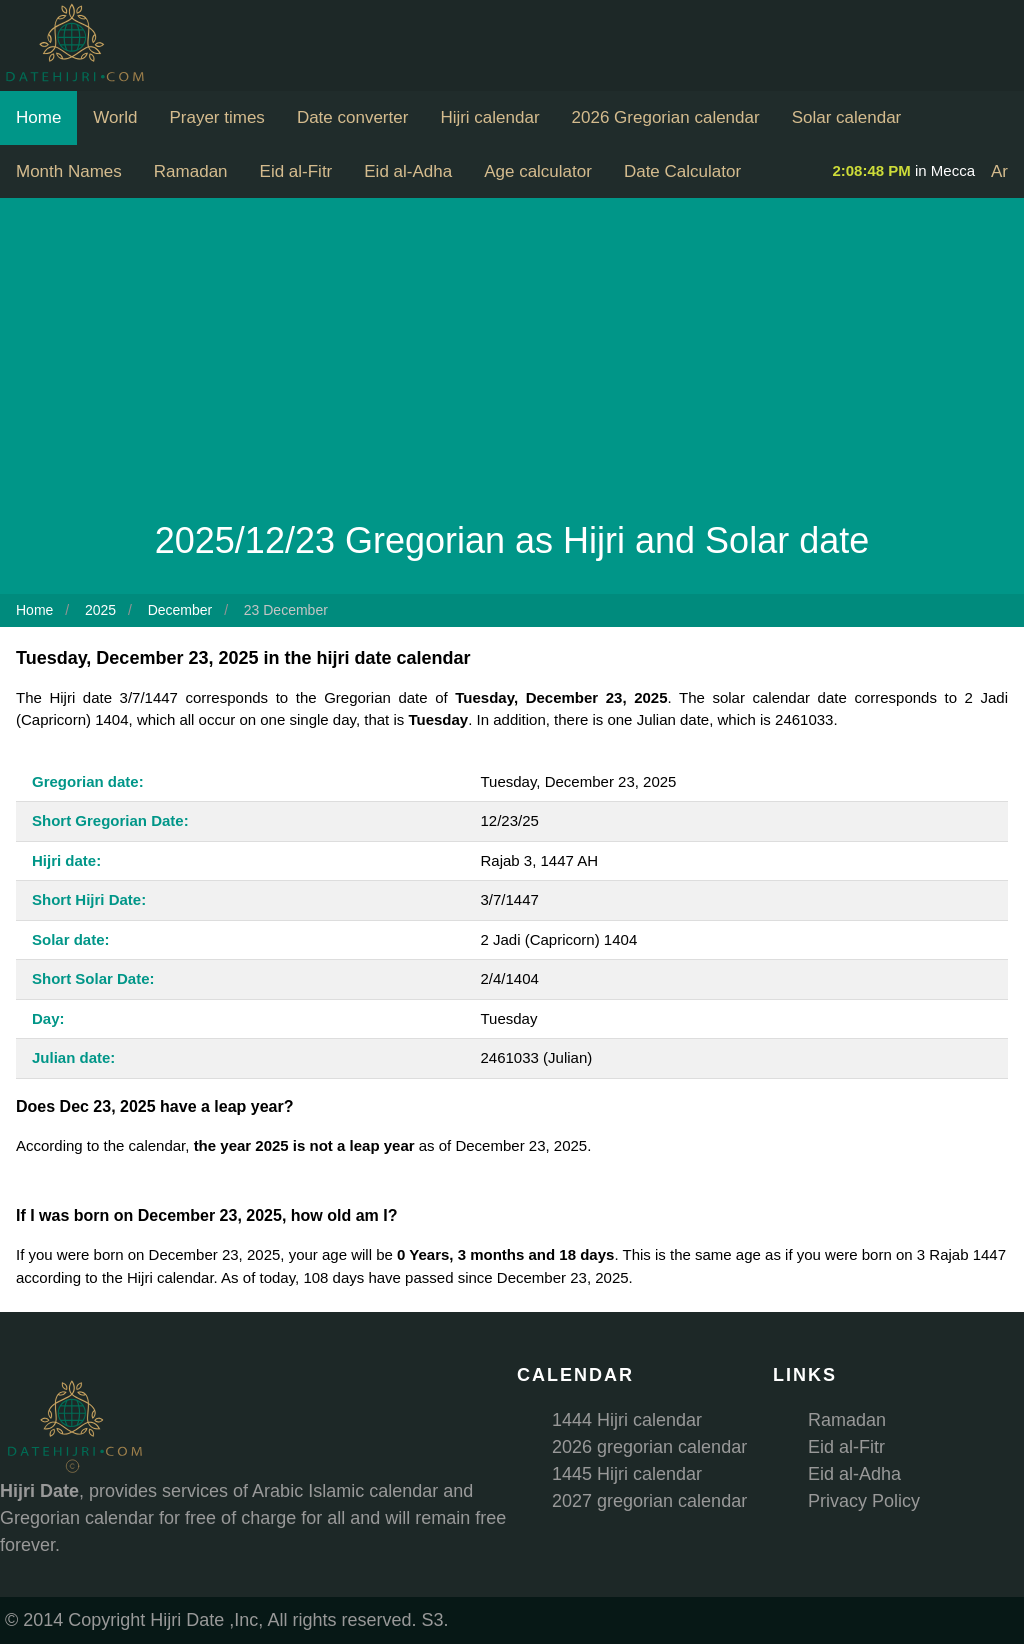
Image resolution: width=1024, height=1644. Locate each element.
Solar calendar (847, 117)
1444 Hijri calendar (627, 1420)
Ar (999, 171)
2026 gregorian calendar (649, 1447)
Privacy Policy (864, 1501)
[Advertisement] (512, 364)
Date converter (353, 117)
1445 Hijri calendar (627, 1474)
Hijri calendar (489, 117)
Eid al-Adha (408, 171)
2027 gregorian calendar (649, 1501)
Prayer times (216, 117)
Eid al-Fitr (296, 171)
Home (38, 117)
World (115, 117)
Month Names (69, 171)
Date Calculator (682, 171)
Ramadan (191, 171)
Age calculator (538, 171)
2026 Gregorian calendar (666, 117)
